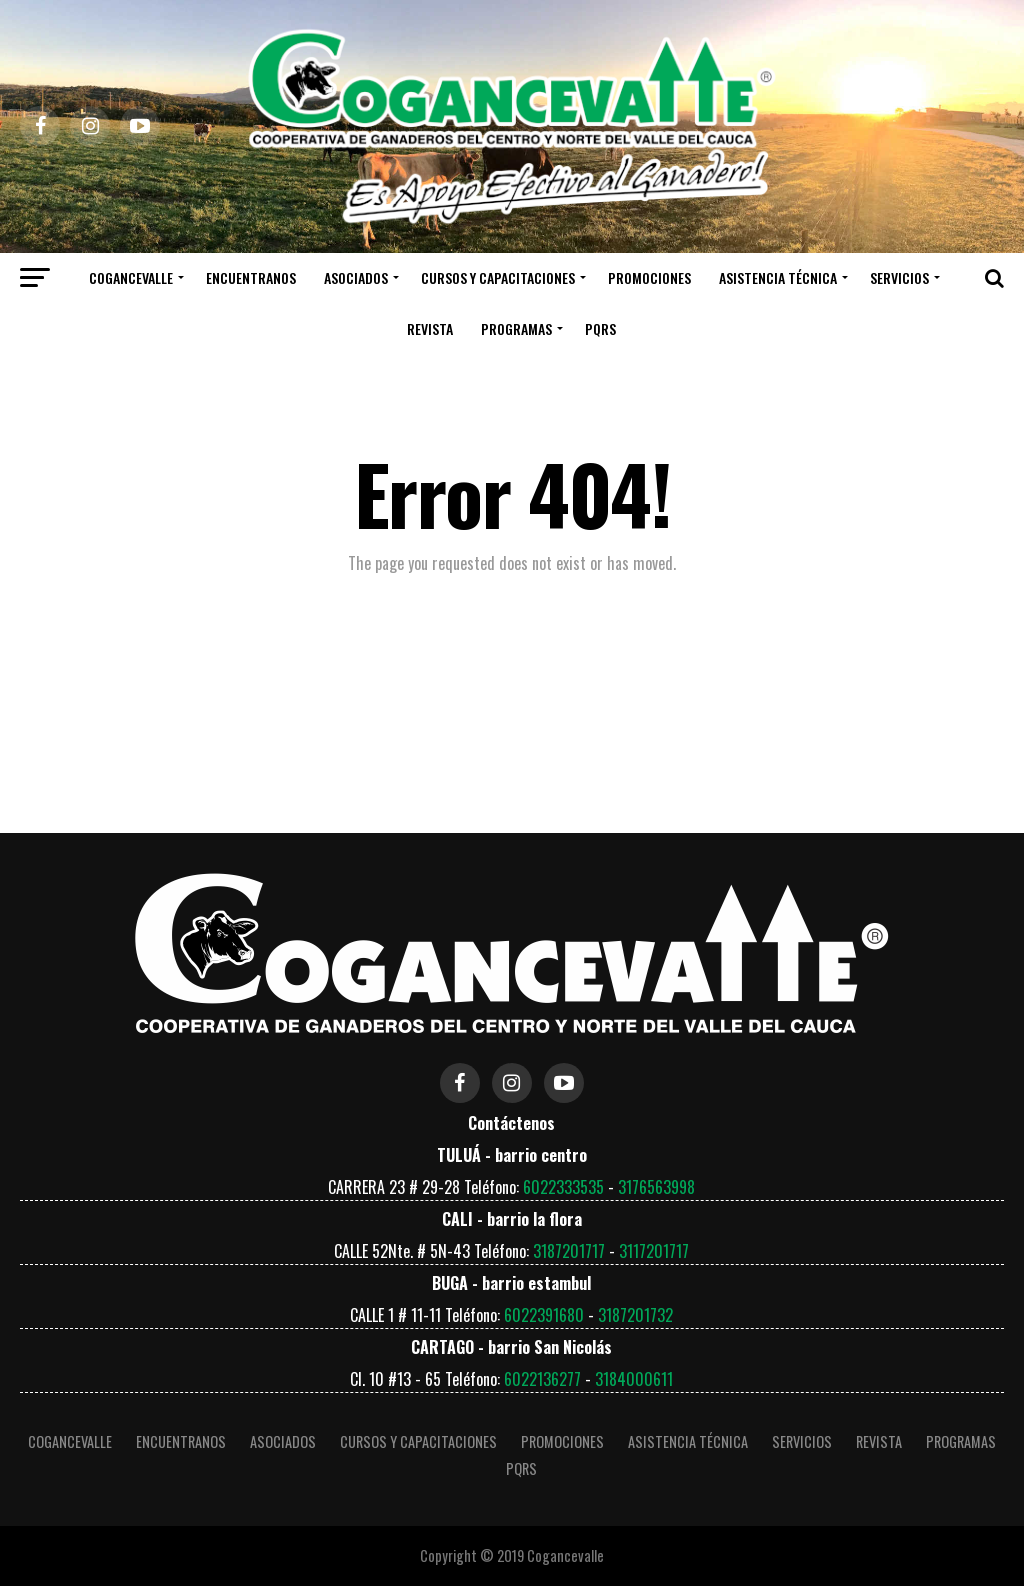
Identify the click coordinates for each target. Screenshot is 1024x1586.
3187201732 (635, 1315)
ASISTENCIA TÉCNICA (778, 277)
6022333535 (563, 1187)
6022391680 (544, 1315)
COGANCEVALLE (131, 277)
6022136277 (542, 1379)
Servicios (899, 277)
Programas (516, 328)
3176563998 (656, 1187)
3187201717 (569, 1251)
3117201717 (654, 1251)
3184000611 (634, 1379)
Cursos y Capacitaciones (498, 277)
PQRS (600, 328)
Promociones (649, 277)
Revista (430, 328)
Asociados (356, 277)
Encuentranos (251, 277)
